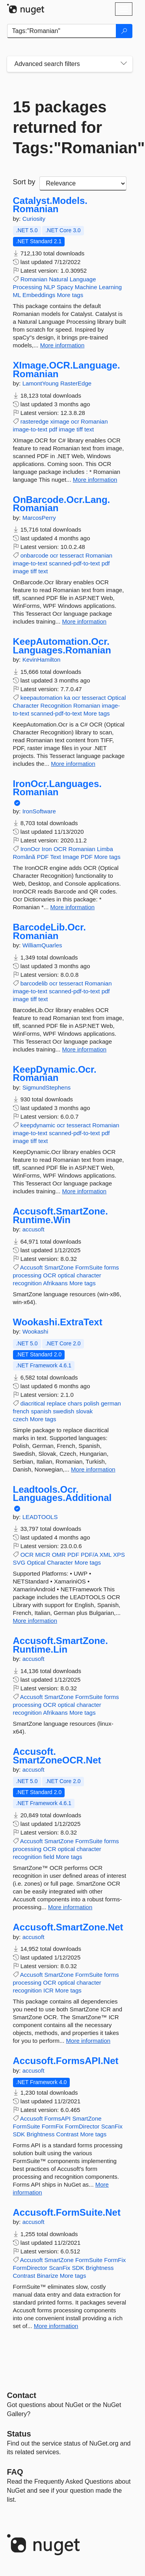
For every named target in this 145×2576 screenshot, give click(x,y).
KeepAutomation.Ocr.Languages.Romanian (62, 645)
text (89, 429)
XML (106, 1554)
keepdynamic (37, 1125)
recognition (27, 1283)
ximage (59, 421)
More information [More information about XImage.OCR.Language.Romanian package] (95, 479)
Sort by (24, 182)
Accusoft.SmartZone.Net (68, 1927)
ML (17, 295)
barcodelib (34, 983)
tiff (79, 429)
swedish (63, 1411)
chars (75, 1403)
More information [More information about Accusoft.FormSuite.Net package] (56, 2326)
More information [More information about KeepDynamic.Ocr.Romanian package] (84, 1191)
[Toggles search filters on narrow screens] (123, 64)
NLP (49, 287)
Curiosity (33, 218)
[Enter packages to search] (61, 31)
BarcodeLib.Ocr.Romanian (49, 931)
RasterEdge (75, 383)
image (67, 429)
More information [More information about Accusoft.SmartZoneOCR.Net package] (70, 1907)
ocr (75, 421)
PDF (42, 856)
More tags (70, 295)
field (48, 1856)
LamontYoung (41, 383)
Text (55, 856)
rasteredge (34, 421)
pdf (53, 429)
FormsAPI (58, 2118)
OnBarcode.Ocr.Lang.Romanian (61, 503)
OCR (60, 849)
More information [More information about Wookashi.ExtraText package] (93, 1469)
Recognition (56, 705)
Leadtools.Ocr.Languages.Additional (62, 1493)
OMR (59, 1554)
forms (111, 1267)
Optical (117, 697)
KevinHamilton (41, 659)
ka (67, 697)
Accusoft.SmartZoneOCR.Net (57, 1755)
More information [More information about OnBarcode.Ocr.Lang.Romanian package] (84, 621)
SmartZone (59, 1267)
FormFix (52, 2126)
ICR (48, 1990)
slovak (84, 1411)
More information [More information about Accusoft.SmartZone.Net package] (88, 2040)
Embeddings (38, 295)
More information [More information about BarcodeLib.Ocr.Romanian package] (84, 1049)
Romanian (33, 279)
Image (71, 856)
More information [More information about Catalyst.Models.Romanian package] (62, 345)
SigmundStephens (46, 1087)
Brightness (41, 2134)
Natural (58, 279)
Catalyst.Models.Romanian (50, 204)
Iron (47, 849)
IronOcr (30, 849)
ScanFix (112, 2126)
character (88, 1275)
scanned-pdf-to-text (74, 563)
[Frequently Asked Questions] (15, 2472)
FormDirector (82, 2126)
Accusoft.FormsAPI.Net (66, 2061)
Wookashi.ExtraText (57, 1322)
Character (26, 705)
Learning (110, 287)
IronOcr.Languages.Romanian (57, 788)
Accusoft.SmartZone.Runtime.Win (60, 1215)
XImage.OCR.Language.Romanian (66, 369)
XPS (119, 1554)
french (21, 1411)
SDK (19, 2134)
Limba (105, 849)
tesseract (72, 555)
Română (24, 856)
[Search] (124, 31)
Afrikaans (55, 1283)
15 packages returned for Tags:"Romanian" (69, 127)
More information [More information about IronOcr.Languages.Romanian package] (72, 907)
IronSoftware (39, 811)
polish (91, 1403)
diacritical (32, 1403)
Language (83, 279)
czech (20, 1419)
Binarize (47, 2275)
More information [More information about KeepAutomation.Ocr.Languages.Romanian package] (73, 763)
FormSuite (88, 1267)
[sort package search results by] (82, 183)
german (111, 1403)
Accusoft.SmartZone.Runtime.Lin (60, 1645)
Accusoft (31, 1267)
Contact (21, 2395)
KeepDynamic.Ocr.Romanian (55, 1073)
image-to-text (30, 429)
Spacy (65, 287)
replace (56, 1403)
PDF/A (89, 1554)
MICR (42, 1554)
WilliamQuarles (42, 945)
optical (66, 1275)
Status (19, 2433)
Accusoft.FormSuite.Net (67, 2212)
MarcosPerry (39, 517)
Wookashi (35, 1331)
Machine (86, 287)
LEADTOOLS (40, 1517)
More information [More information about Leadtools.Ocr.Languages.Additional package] (35, 1620)
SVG (19, 1562)
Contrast (67, 2134)
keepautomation (41, 697)
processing (27, 1275)
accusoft (33, 1229)
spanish (41, 1411)
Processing (27, 287)
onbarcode (34, 555)
